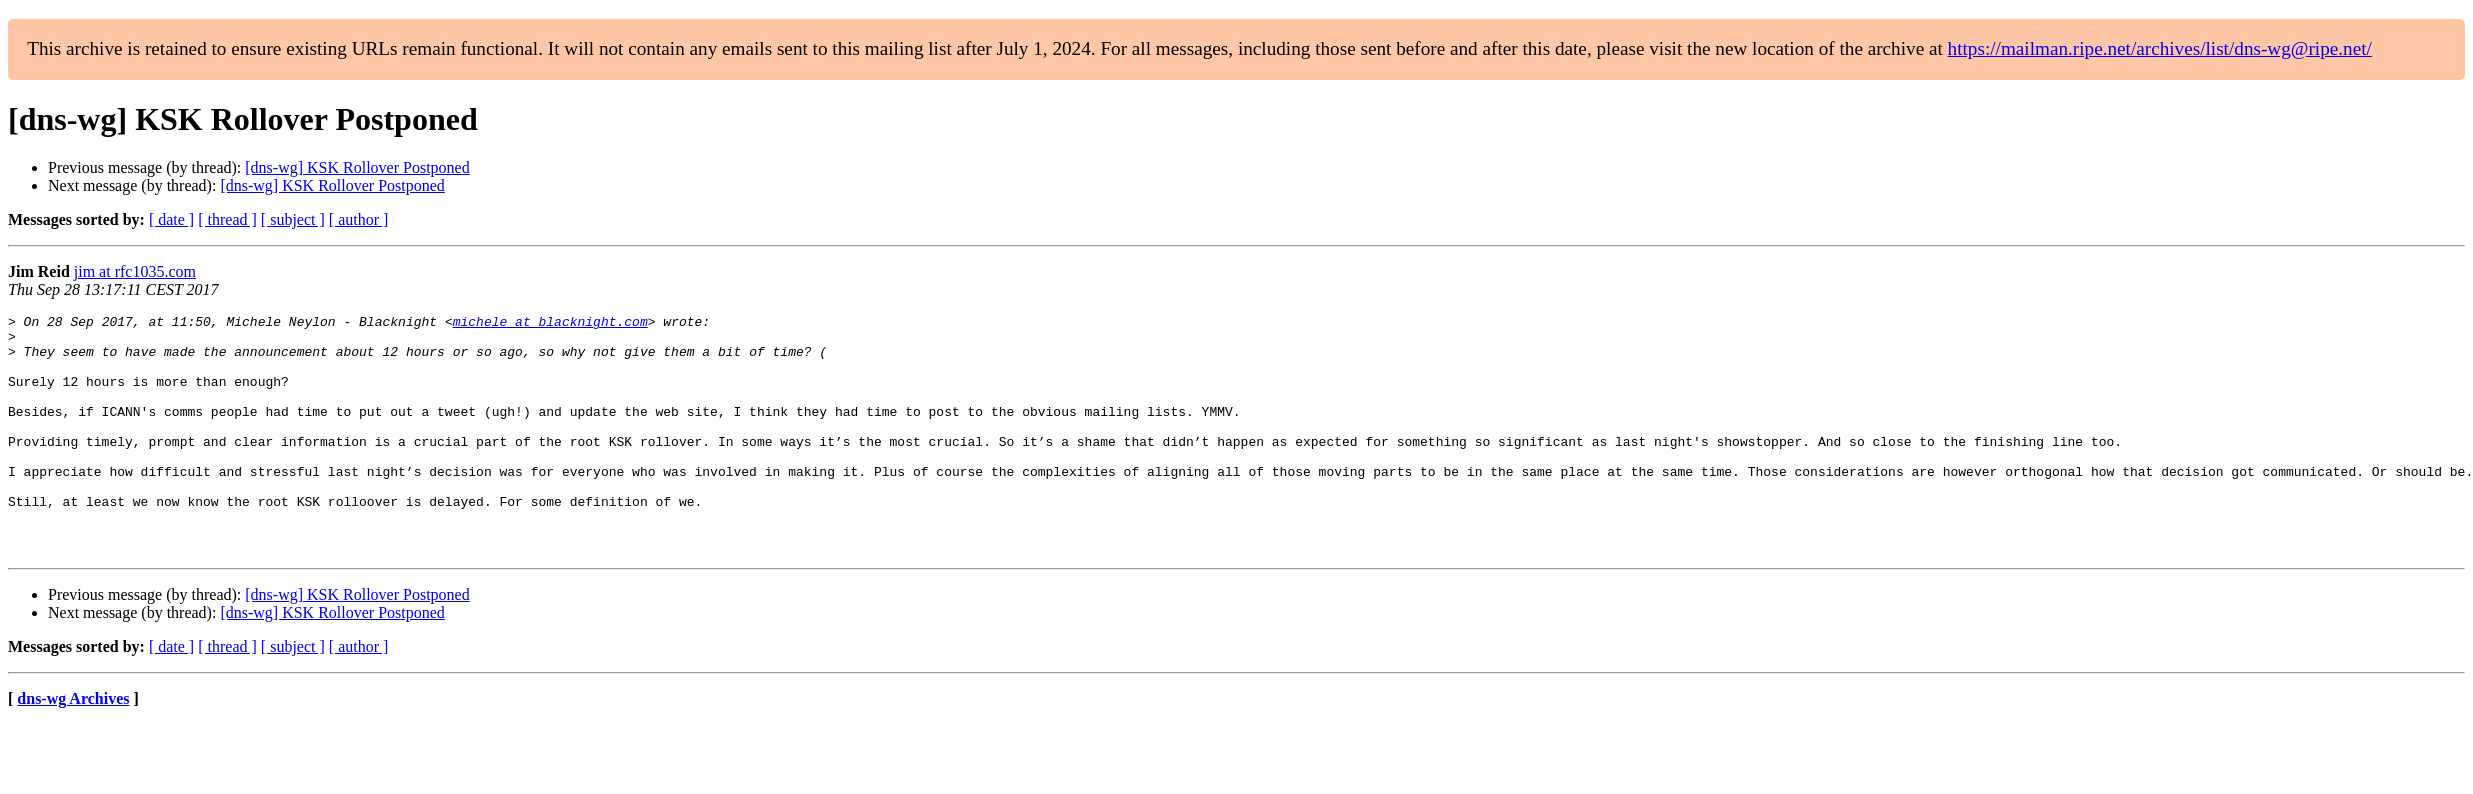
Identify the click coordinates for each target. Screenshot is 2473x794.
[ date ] (171, 219)
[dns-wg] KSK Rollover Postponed (357, 167)
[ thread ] (227, 219)
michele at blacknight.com (550, 324)
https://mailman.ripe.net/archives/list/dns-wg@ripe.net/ (2160, 48)
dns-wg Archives (73, 746)
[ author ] (359, 219)
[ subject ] (293, 219)
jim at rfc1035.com (135, 271)
